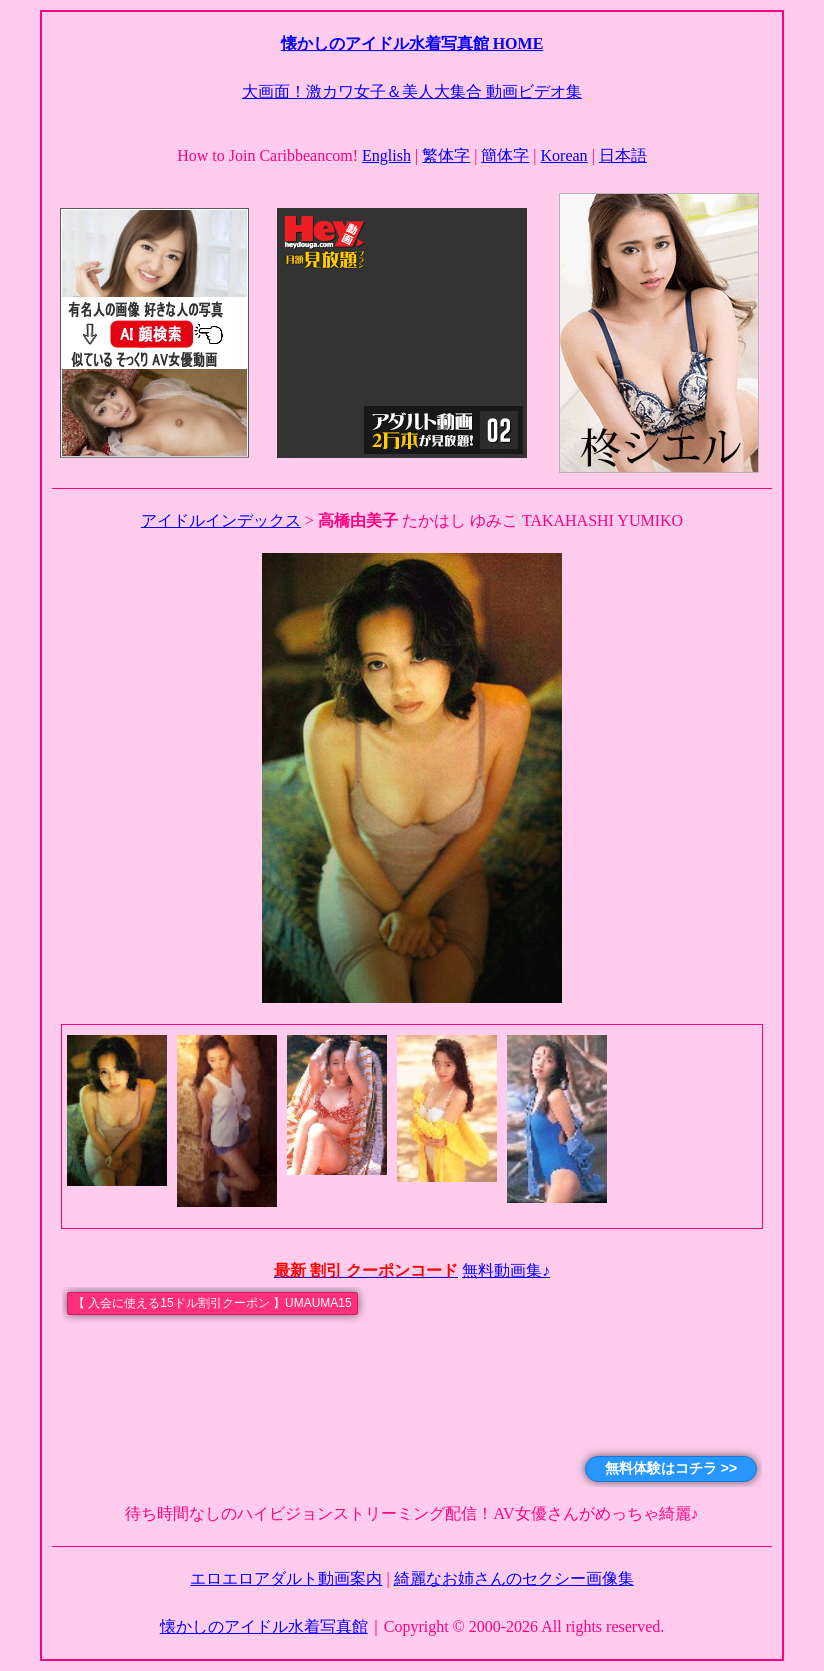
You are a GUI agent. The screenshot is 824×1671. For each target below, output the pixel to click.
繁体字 (446, 155)
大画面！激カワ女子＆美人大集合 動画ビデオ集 (412, 91)
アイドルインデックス (221, 520)
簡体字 (505, 155)
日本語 (623, 155)
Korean (564, 155)
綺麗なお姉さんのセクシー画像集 (514, 1578)
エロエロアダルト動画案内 (286, 1578)
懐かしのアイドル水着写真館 (264, 1626)
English (386, 155)
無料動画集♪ (506, 1270)
